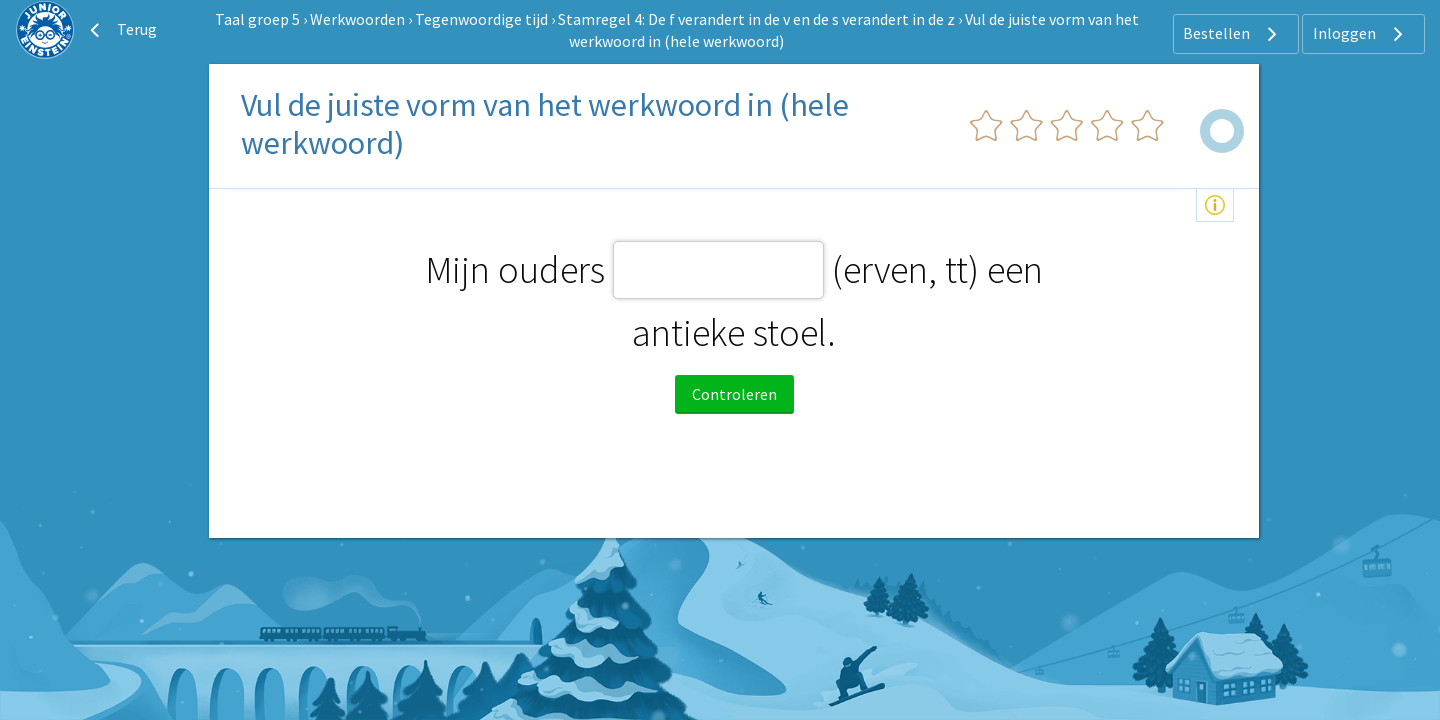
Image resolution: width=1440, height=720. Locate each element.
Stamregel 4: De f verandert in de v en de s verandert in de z (756, 19)
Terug (121, 30)
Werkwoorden (357, 19)
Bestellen (1232, 34)
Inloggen (1360, 34)
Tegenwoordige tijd (481, 19)
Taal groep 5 (257, 19)
